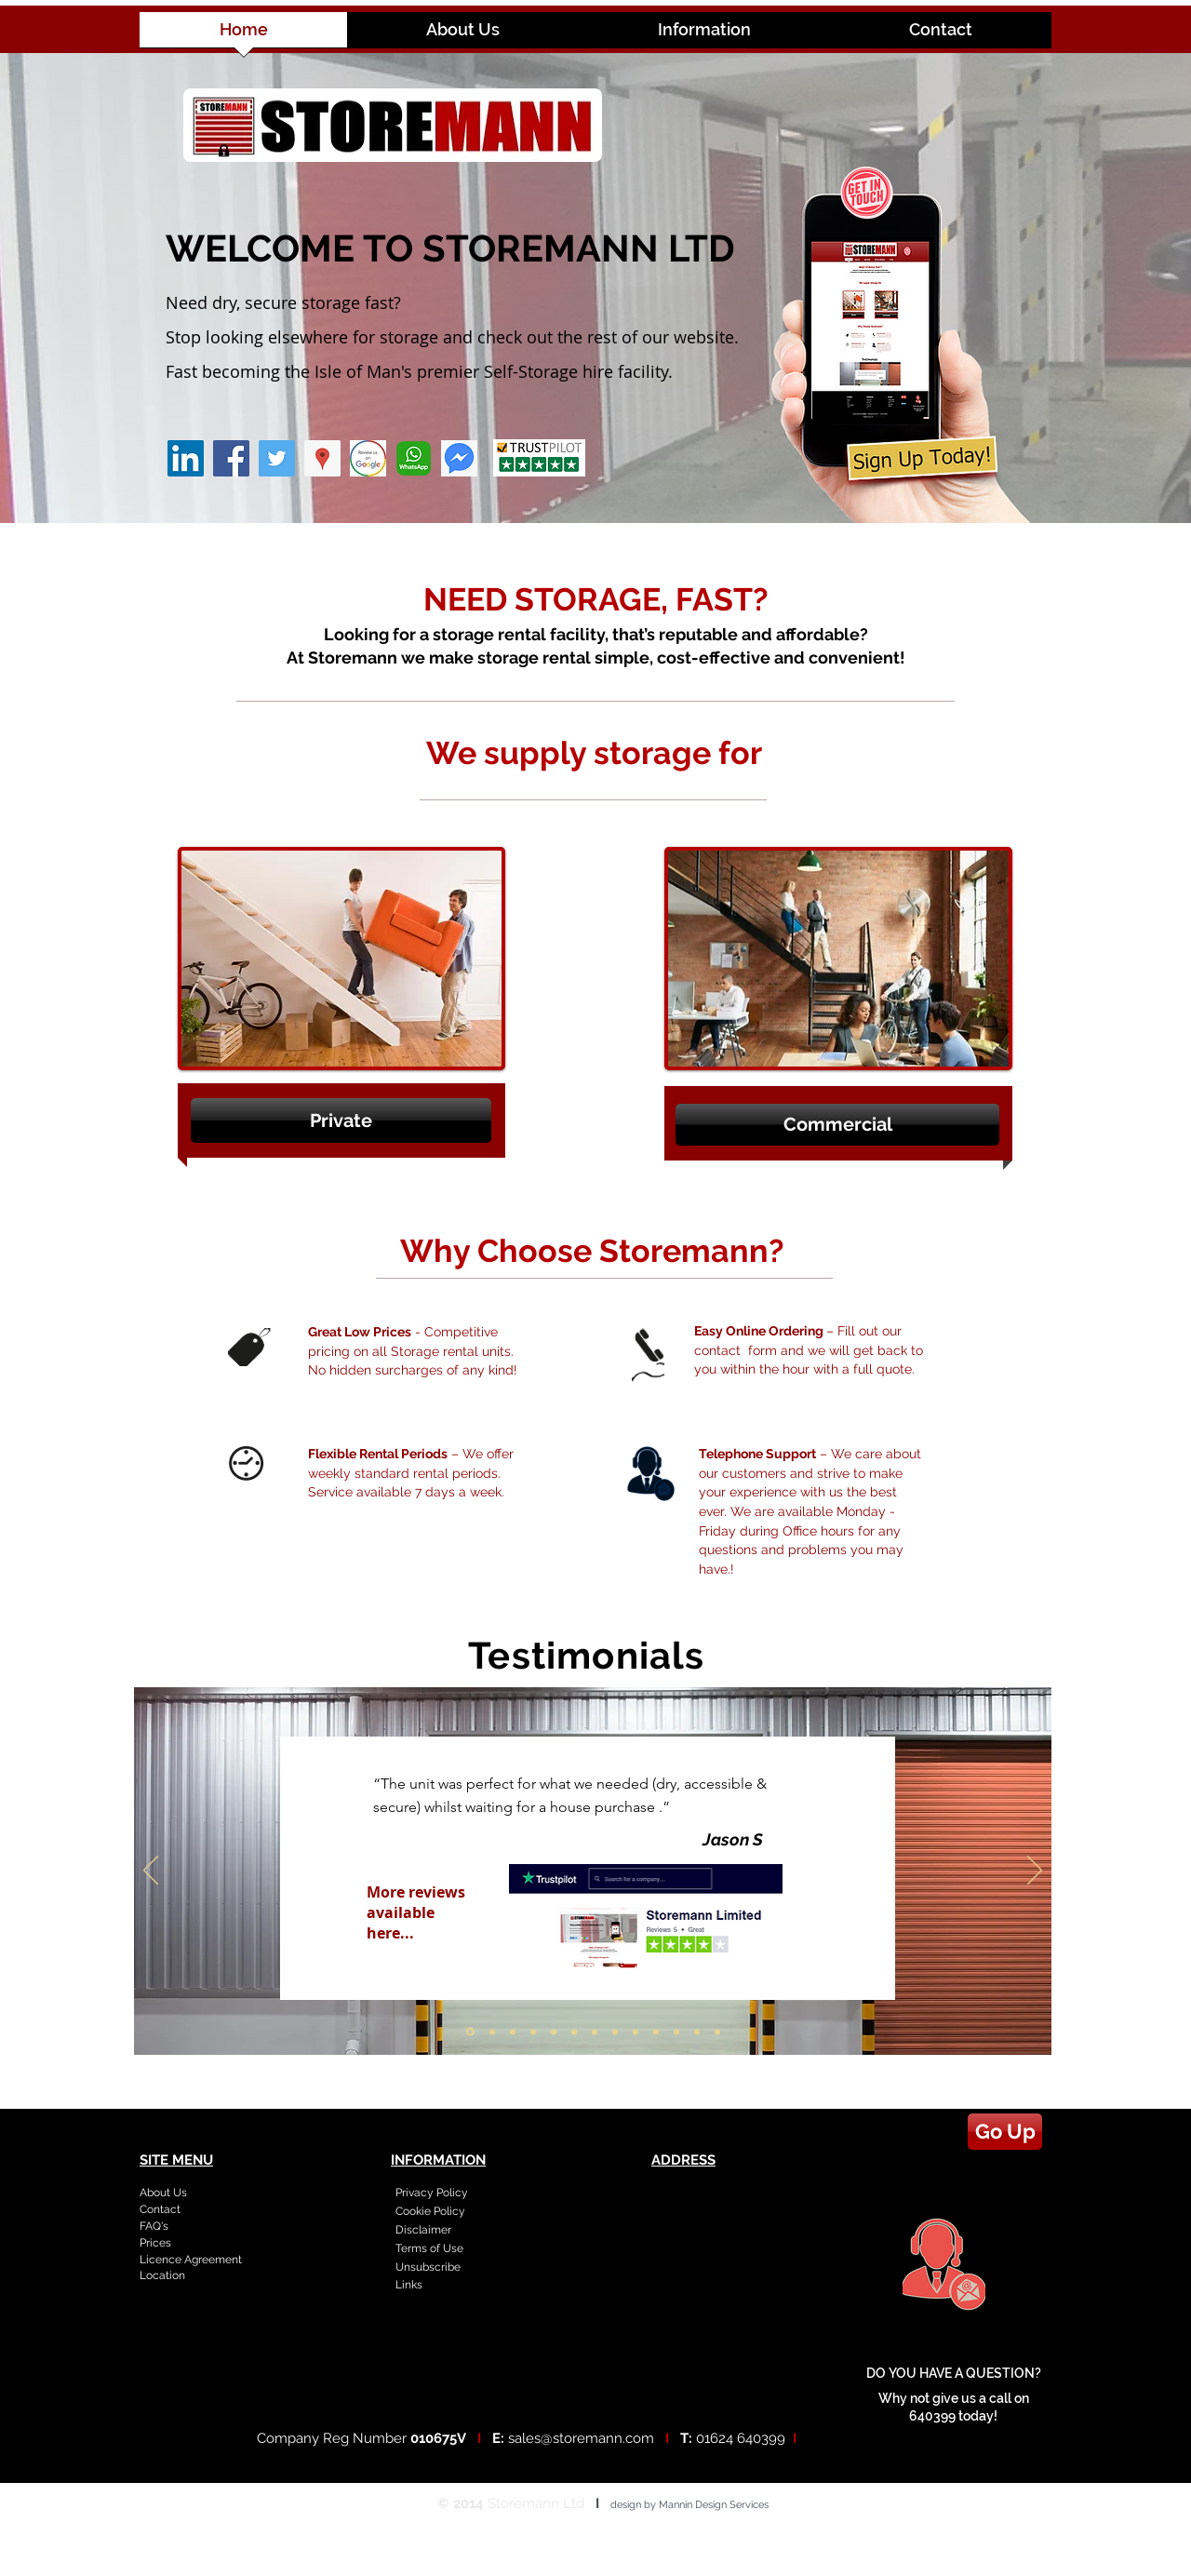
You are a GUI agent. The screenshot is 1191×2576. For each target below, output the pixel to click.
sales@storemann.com (581, 2438)
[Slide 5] (553, 2031)
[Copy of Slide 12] (717, 2031)
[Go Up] (1005, 2131)
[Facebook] (231, 458)
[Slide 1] (470, 2032)
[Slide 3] (512, 2031)
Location (162, 2275)
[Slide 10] (656, 2031)
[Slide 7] (594, 2031)
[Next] (1034, 1871)
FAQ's (154, 2226)
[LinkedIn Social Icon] (185, 458)
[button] (341, 1120)
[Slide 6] (574, 2031)
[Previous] (150, 1871)
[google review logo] (368, 458)
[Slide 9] (635, 2031)
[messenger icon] (459, 458)
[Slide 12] (697, 2031)
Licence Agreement (191, 2259)
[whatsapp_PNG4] (413, 458)
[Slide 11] (676, 2031)
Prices (155, 2242)
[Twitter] (277, 458)
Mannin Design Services (714, 2505)
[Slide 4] (533, 2031)
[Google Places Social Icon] (322, 458)
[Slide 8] (615, 2031)
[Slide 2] (492, 2031)
